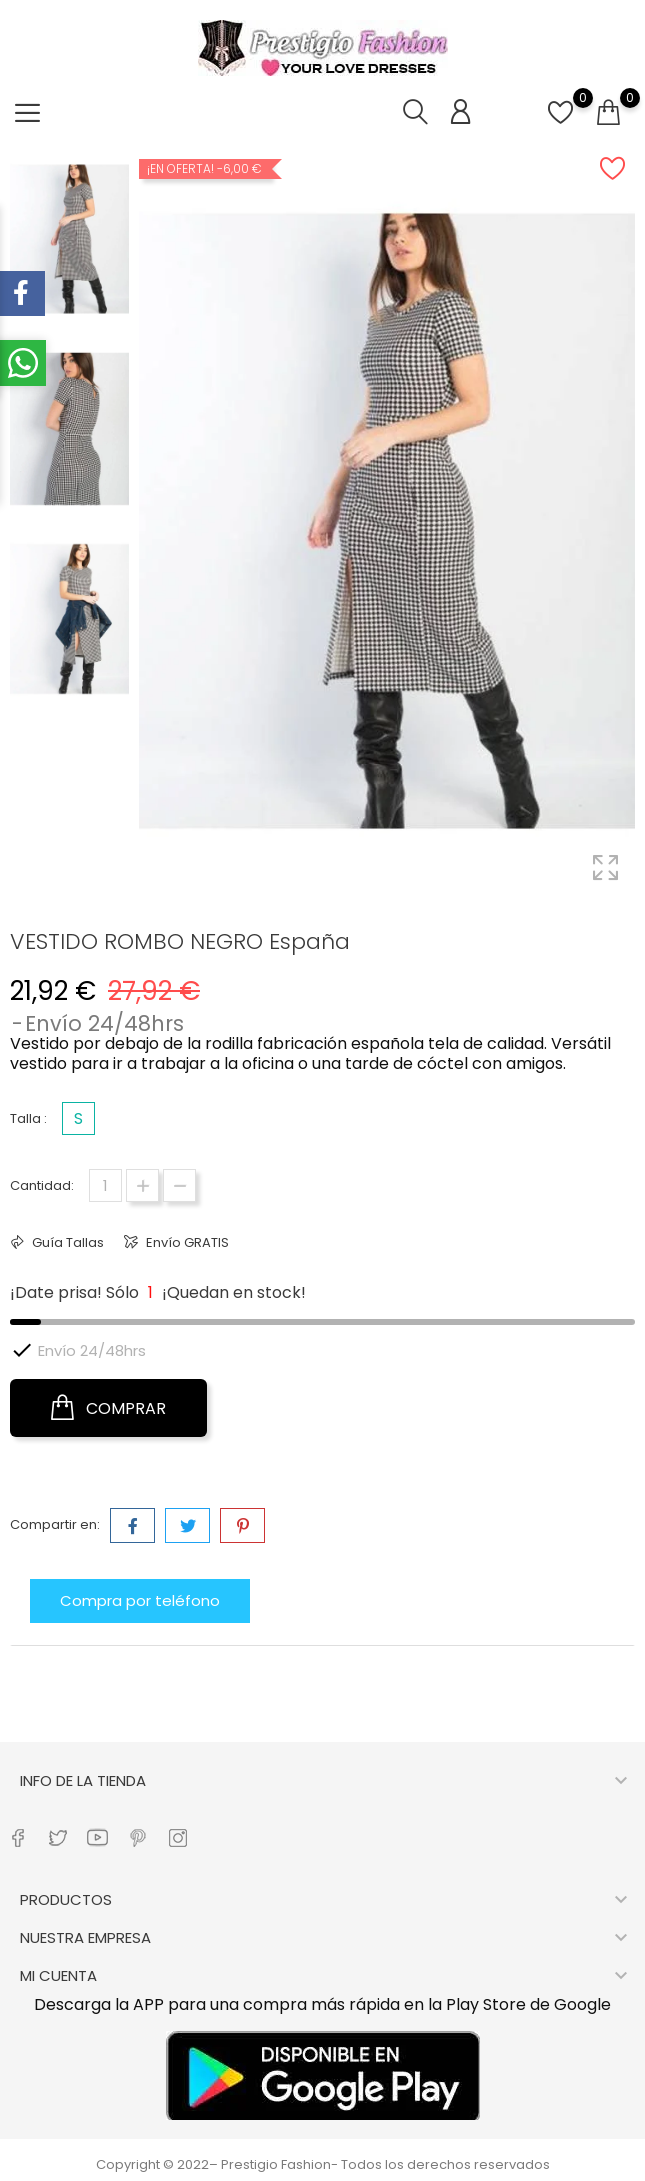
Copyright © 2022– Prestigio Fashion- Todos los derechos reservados (323, 2164)
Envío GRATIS (186, 1242)
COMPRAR (108, 1408)
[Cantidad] (105, 1185)
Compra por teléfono (140, 1600)
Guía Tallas (66, 1242)
